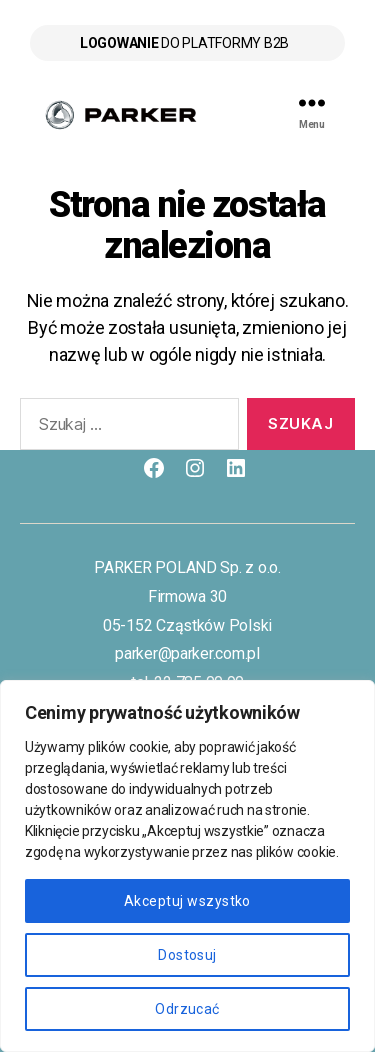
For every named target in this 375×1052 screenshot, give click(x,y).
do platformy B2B (184, 43)
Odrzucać (187, 1009)
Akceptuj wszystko (187, 901)
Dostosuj (187, 955)
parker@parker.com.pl (187, 653)
